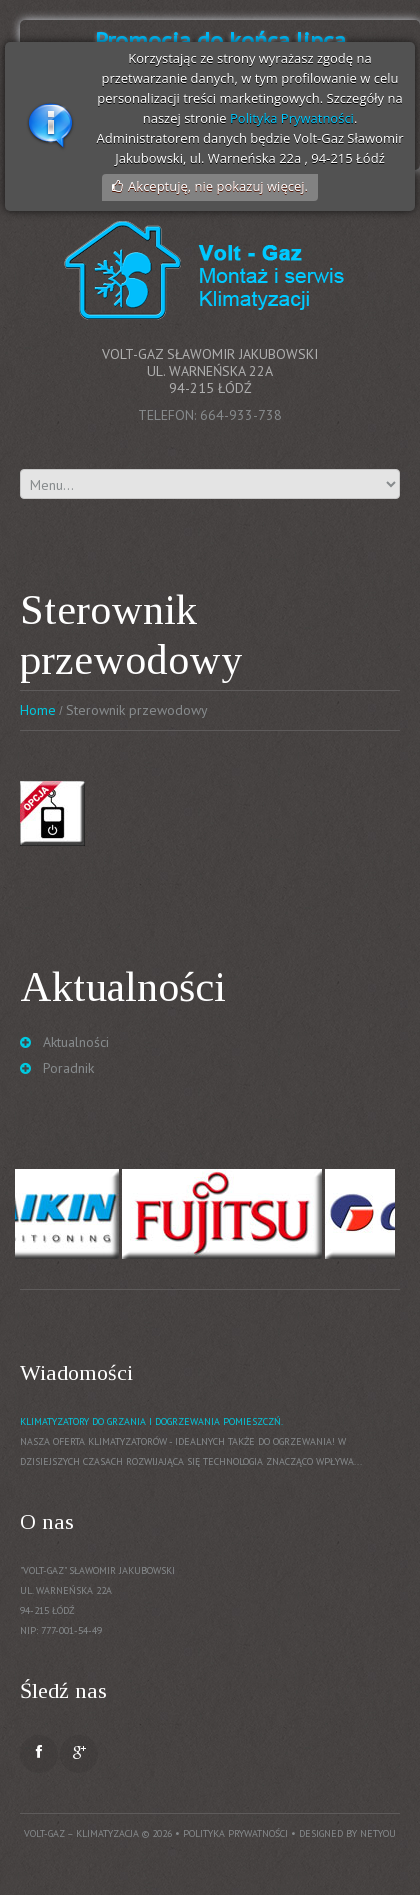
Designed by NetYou (347, 1833)
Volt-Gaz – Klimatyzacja (81, 1833)
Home (38, 710)
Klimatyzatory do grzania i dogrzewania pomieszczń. (151, 1421)
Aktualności (76, 1042)
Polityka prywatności (235, 1833)
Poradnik (68, 1068)
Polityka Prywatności (292, 118)
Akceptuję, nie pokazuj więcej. (218, 186)
